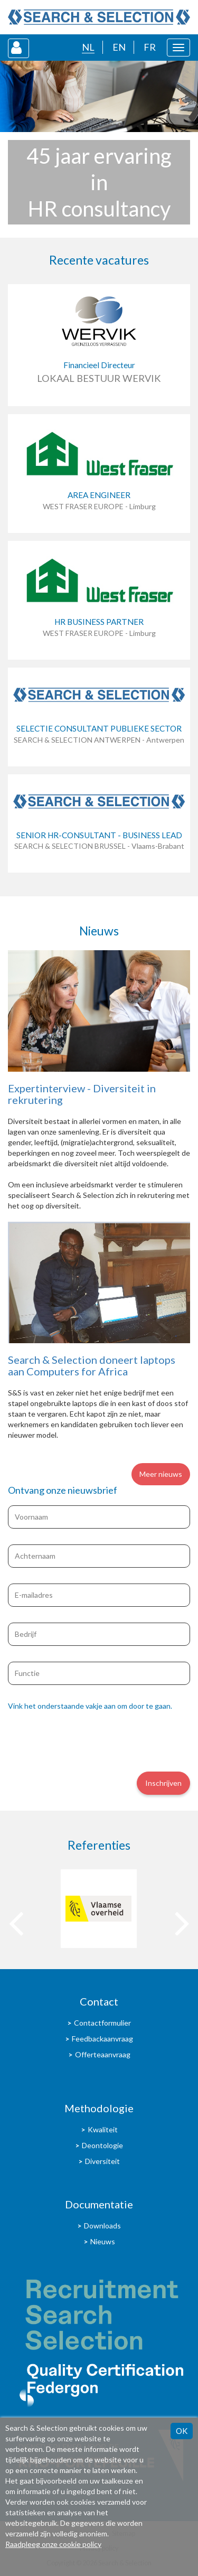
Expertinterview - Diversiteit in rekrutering (82, 1094)
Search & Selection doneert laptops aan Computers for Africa (91, 1365)
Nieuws (102, 2241)
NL (88, 47)
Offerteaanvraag (102, 2054)
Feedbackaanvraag (102, 2038)
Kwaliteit (103, 2129)
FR (150, 47)
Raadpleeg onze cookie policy (53, 2544)
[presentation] (88, 1739)
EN (119, 47)
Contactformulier (102, 2022)
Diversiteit (102, 2161)
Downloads (102, 2225)
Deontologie (102, 2145)
